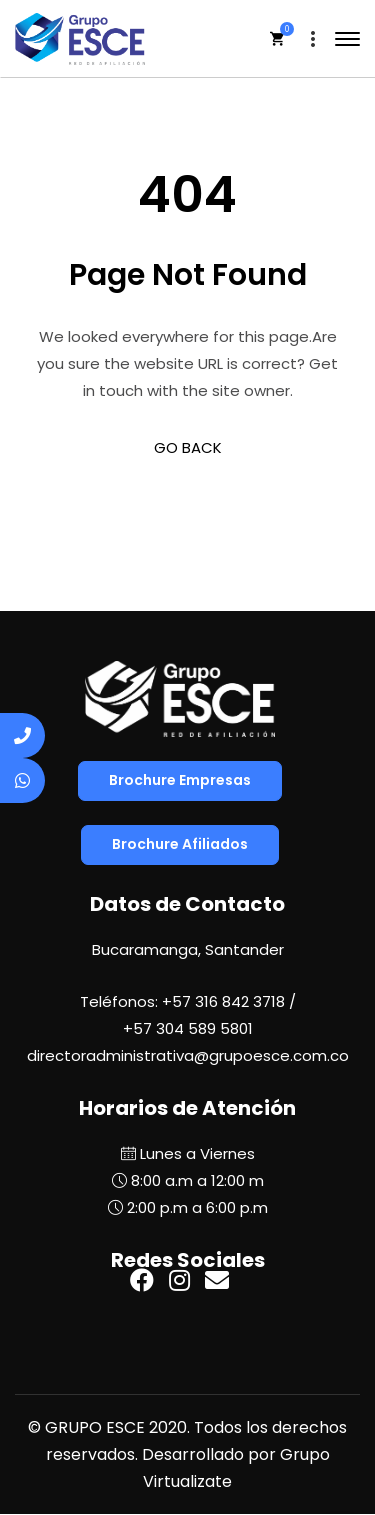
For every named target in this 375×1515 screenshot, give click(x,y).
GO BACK (188, 447)
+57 (188, 1028)
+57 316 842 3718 (223, 1001)
